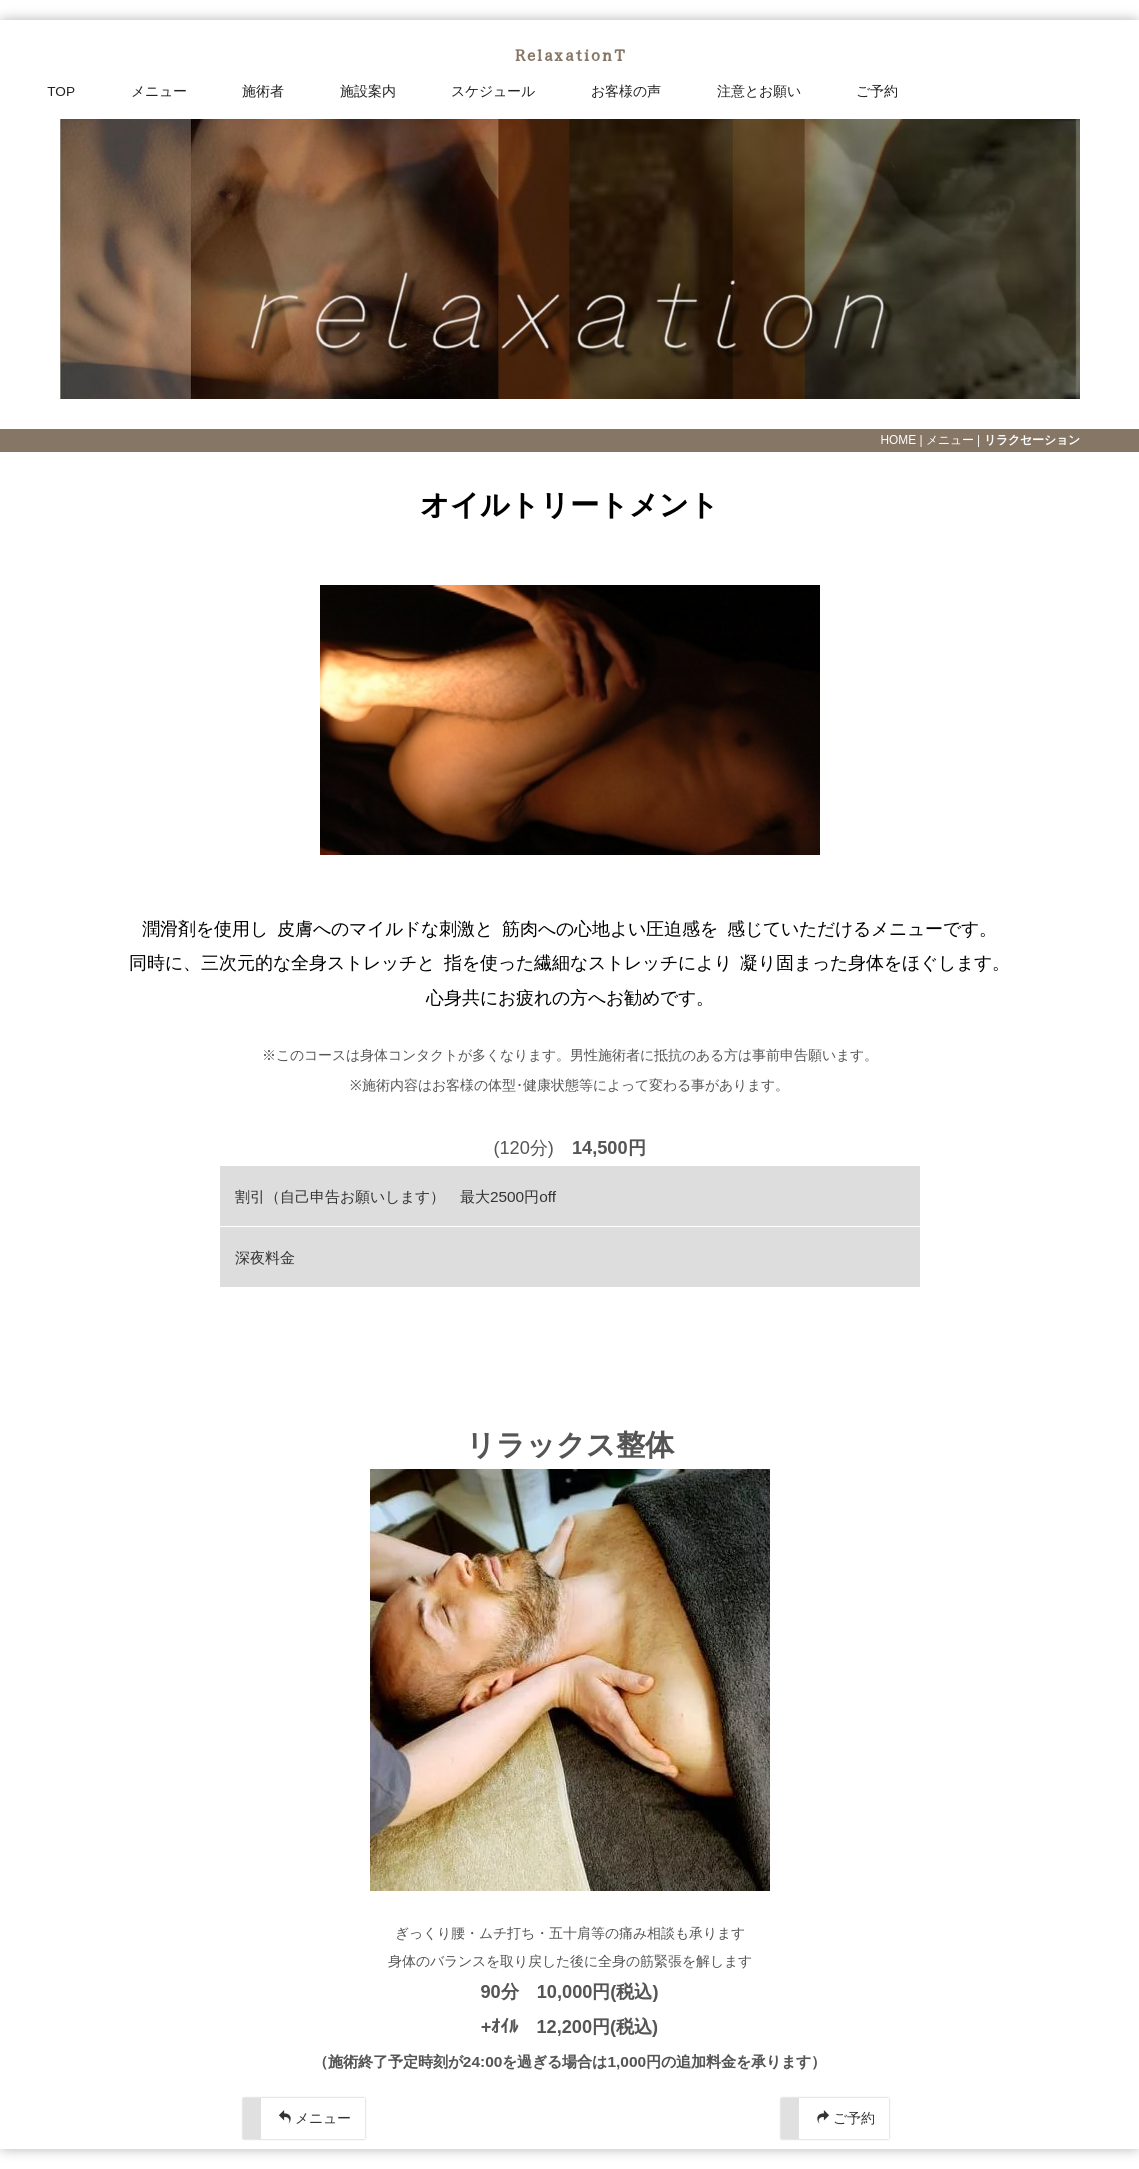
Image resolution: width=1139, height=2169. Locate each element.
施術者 (263, 91)
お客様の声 (626, 91)
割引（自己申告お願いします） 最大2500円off (395, 1196)
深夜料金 (272, 1257)
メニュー (159, 91)
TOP (61, 91)
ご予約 (877, 91)
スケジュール (493, 91)
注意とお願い (759, 91)
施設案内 (368, 91)
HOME (898, 440)
